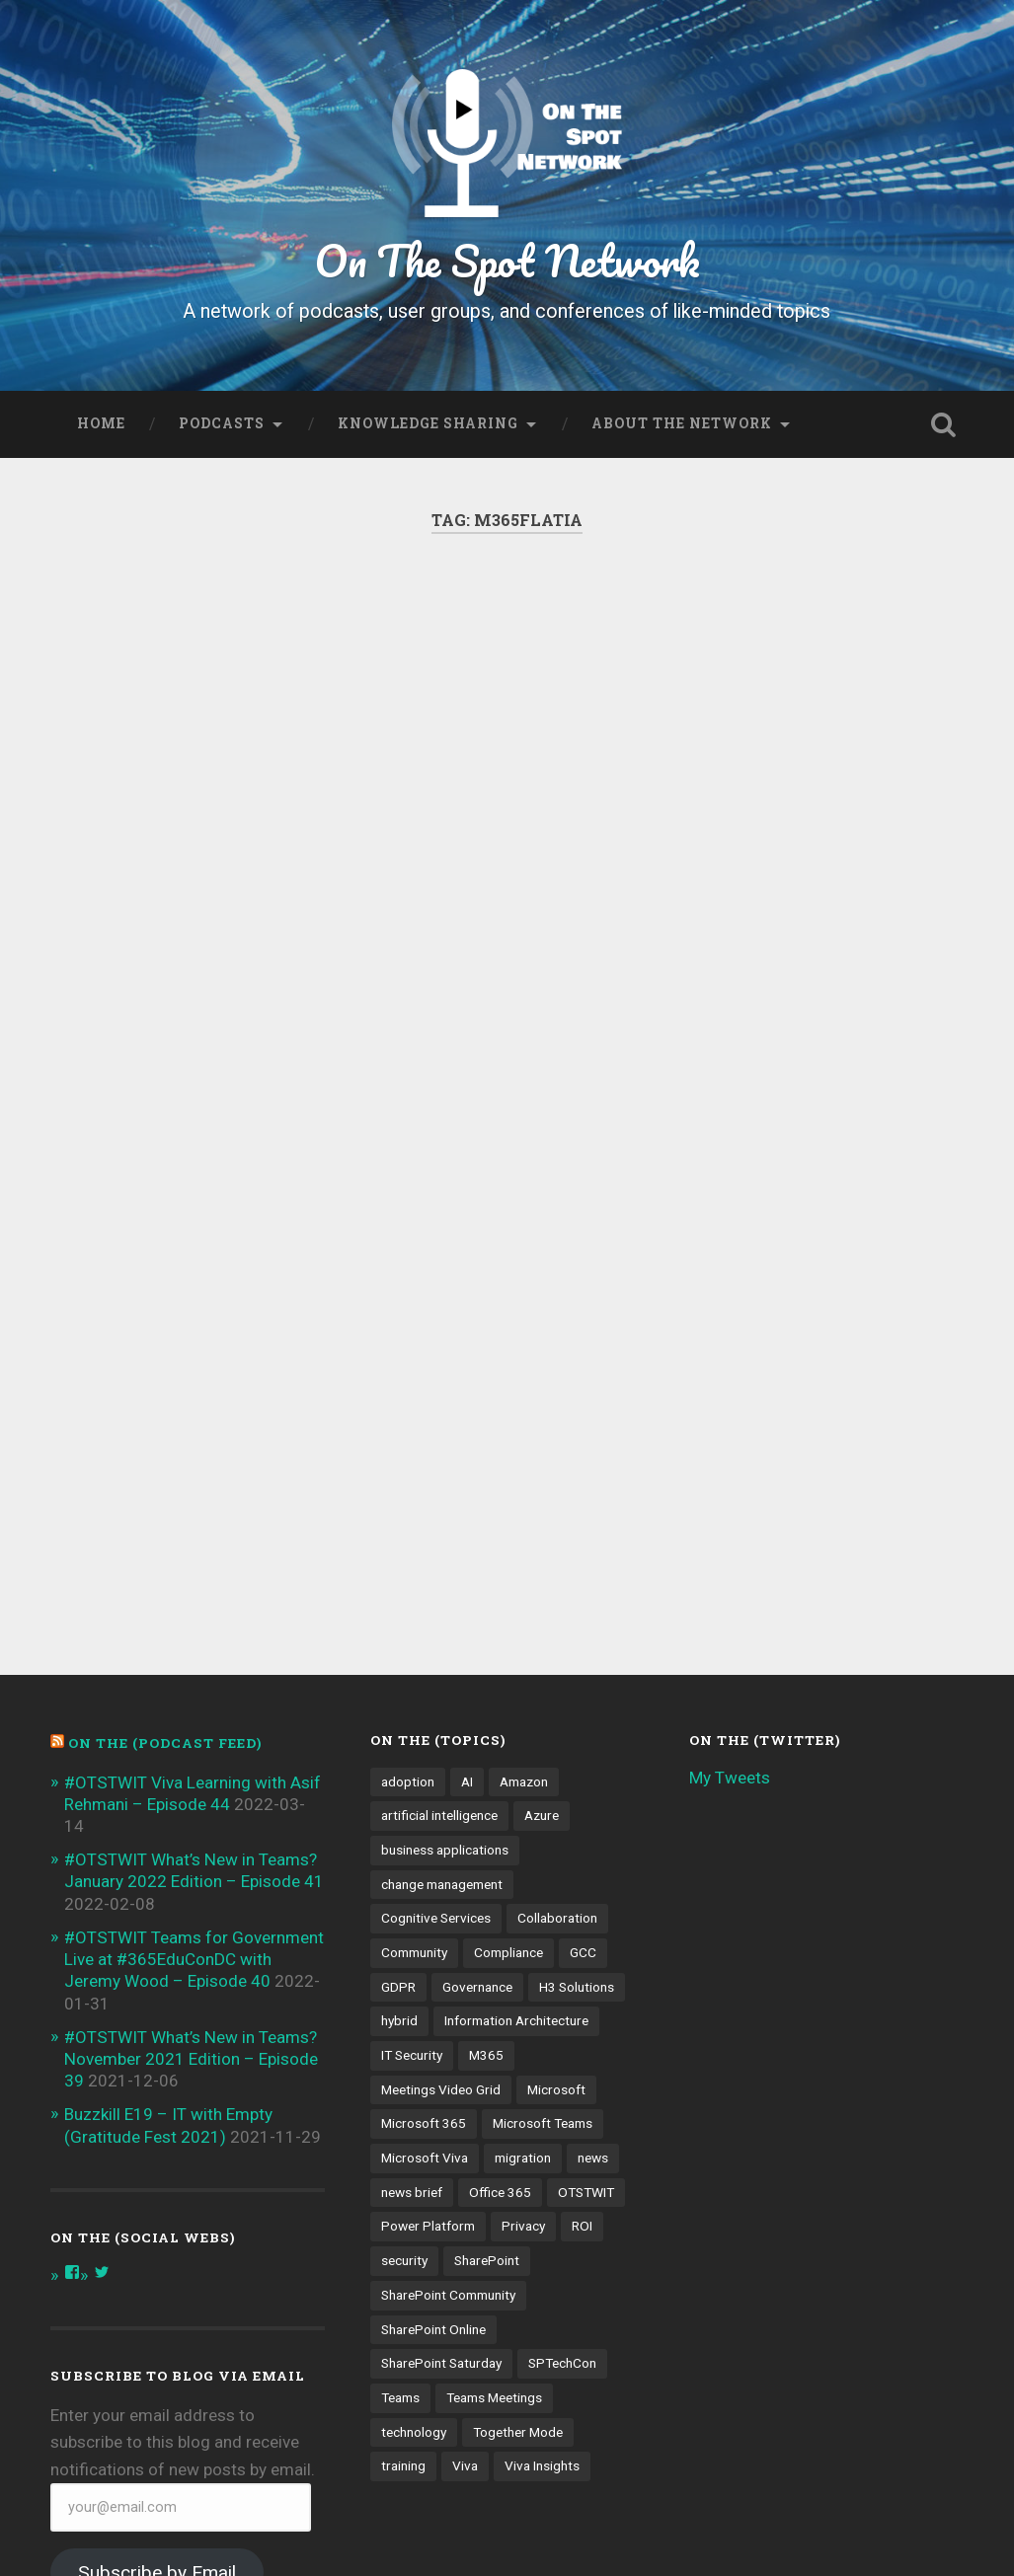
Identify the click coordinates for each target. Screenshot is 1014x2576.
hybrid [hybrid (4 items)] (399, 1830)
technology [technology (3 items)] (413, 2240)
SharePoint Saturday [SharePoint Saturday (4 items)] (441, 2172)
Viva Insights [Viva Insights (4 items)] (542, 2275)
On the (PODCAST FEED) (165, 1551)
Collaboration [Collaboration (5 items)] (557, 1727)
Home (101, 423)
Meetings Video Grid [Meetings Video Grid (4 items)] (441, 1898)
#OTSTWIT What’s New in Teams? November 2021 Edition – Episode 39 (191, 1867)
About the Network (681, 423)
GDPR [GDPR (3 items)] (398, 1795)
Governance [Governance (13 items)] (477, 1795)
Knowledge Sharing (428, 423)
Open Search (944, 424)
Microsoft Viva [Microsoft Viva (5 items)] (424, 1966)
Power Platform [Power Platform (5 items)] (428, 2035)
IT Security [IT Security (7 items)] (411, 1863)
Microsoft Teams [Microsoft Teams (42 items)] (542, 1932)
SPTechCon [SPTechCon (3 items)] (562, 2172)
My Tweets (729, 1586)
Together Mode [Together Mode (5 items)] (518, 2240)
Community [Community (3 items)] (414, 1761)
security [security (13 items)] (404, 2069)
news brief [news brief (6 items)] (411, 2000)
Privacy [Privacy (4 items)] (523, 2035)
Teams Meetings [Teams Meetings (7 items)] (494, 2206)
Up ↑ (946, 2530)
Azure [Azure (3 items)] (541, 1624)
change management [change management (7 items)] (442, 1693)
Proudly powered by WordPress (191, 2530)
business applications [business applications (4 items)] (444, 1658)
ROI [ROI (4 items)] (582, 2035)
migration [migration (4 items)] (523, 1966)
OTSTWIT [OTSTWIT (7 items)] (586, 2000)
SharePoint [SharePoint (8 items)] (486, 2069)
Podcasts (222, 423)
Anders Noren (620, 2530)
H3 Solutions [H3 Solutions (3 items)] (576, 1795)
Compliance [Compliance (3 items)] (508, 1761)
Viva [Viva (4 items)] (465, 2275)
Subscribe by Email (157, 2381)
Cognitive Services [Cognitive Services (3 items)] (436, 1727)
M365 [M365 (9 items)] (486, 1863)
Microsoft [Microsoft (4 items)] (556, 1898)
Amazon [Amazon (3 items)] (524, 1590)
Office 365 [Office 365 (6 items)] (500, 2000)
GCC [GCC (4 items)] (583, 1761)
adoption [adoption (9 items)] (407, 1590)
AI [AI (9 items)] (467, 1590)
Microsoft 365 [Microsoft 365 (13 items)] (423, 1932)
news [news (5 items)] (593, 1966)
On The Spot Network (507, 260)
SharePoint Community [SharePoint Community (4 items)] (448, 2103)
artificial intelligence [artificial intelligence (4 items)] (439, 1624)
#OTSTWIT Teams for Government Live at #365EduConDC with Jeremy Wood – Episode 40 (194, 1767)
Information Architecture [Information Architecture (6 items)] (516, 1830)
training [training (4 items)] (403, 2275)
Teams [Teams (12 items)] (400, 2206)
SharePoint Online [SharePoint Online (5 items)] (433, 2138)
